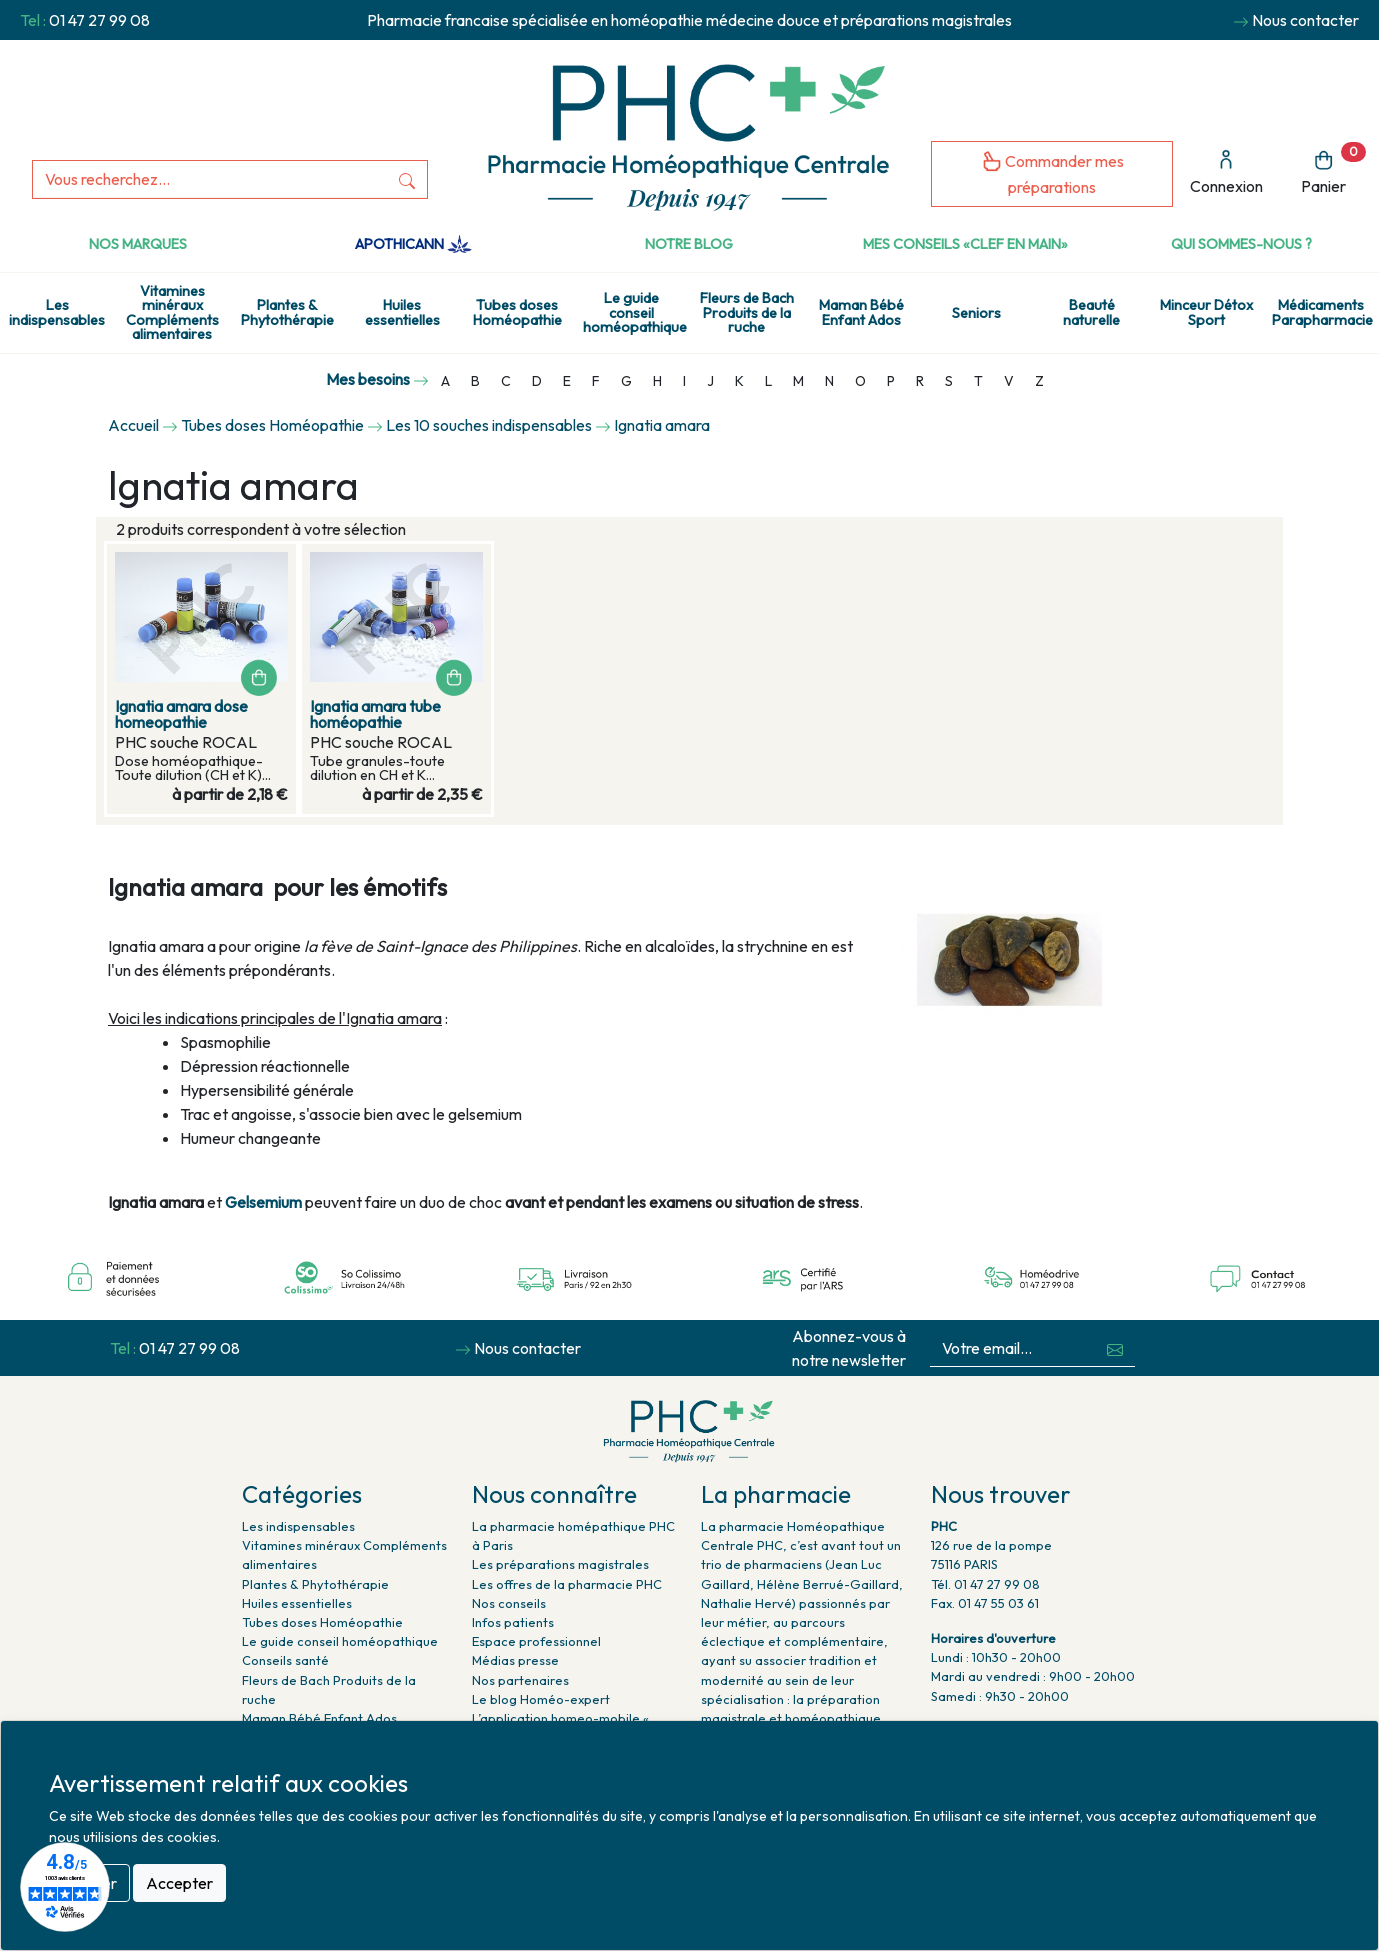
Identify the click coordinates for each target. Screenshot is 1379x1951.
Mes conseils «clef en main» (965, 244)
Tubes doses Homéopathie (517, 312)
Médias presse (515, 1660)
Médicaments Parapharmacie (1322, 312)
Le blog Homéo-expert (541, 1699)
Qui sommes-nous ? (1241, 244)
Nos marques (138, 244)
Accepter (179, 1883)
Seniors (976, 313)
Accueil (133, 425)
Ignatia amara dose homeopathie (181, 714)
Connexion (1226, 172)
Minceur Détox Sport (1206, 312)
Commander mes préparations (1052, 173)
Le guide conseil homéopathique (635, 312)
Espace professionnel (536, 1641)
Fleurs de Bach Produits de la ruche (747, 312)
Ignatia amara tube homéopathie (375, 714)
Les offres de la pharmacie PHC (567, 1584)
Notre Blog (689, 244)
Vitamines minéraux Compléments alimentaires (172, 312)
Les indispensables (57, 312)
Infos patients (513, 1622)
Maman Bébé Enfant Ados (861, 312)
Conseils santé (285, 1660)
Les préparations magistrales (560, 1564)
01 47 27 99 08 (99, 20)
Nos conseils (509, 1603)
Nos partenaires (520, 1680)
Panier (1333, 169)
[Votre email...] (1013, 1348)
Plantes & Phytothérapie (287, 312)
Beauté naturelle (1091, 312)
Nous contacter (1305, 20)
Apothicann (413, 244)
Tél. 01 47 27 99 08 (985, 1584)
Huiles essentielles (402, 312)
